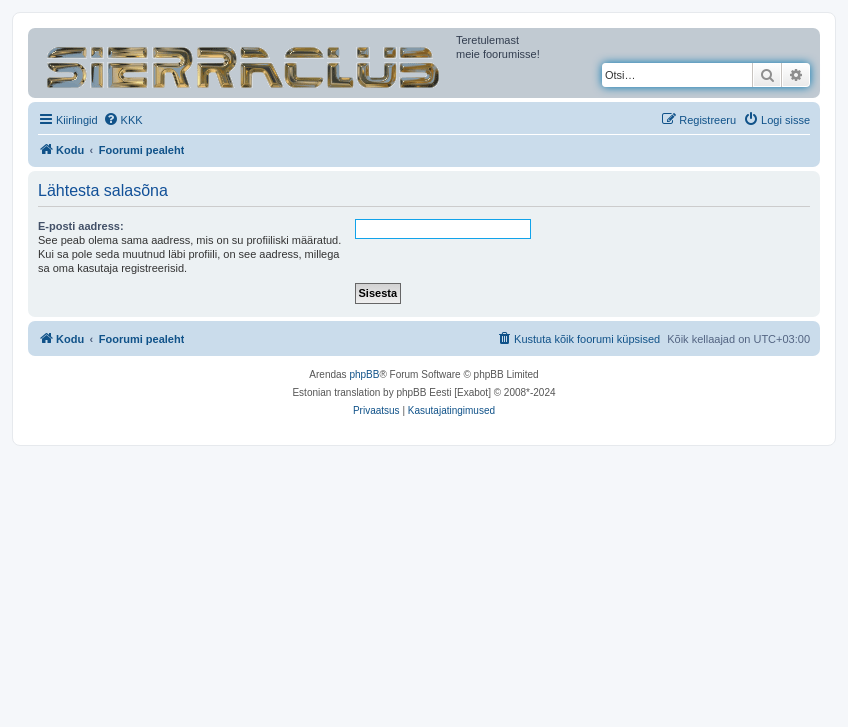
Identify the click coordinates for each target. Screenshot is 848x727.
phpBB (364, 374)
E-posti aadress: (81, 226)
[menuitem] (123, 120)
